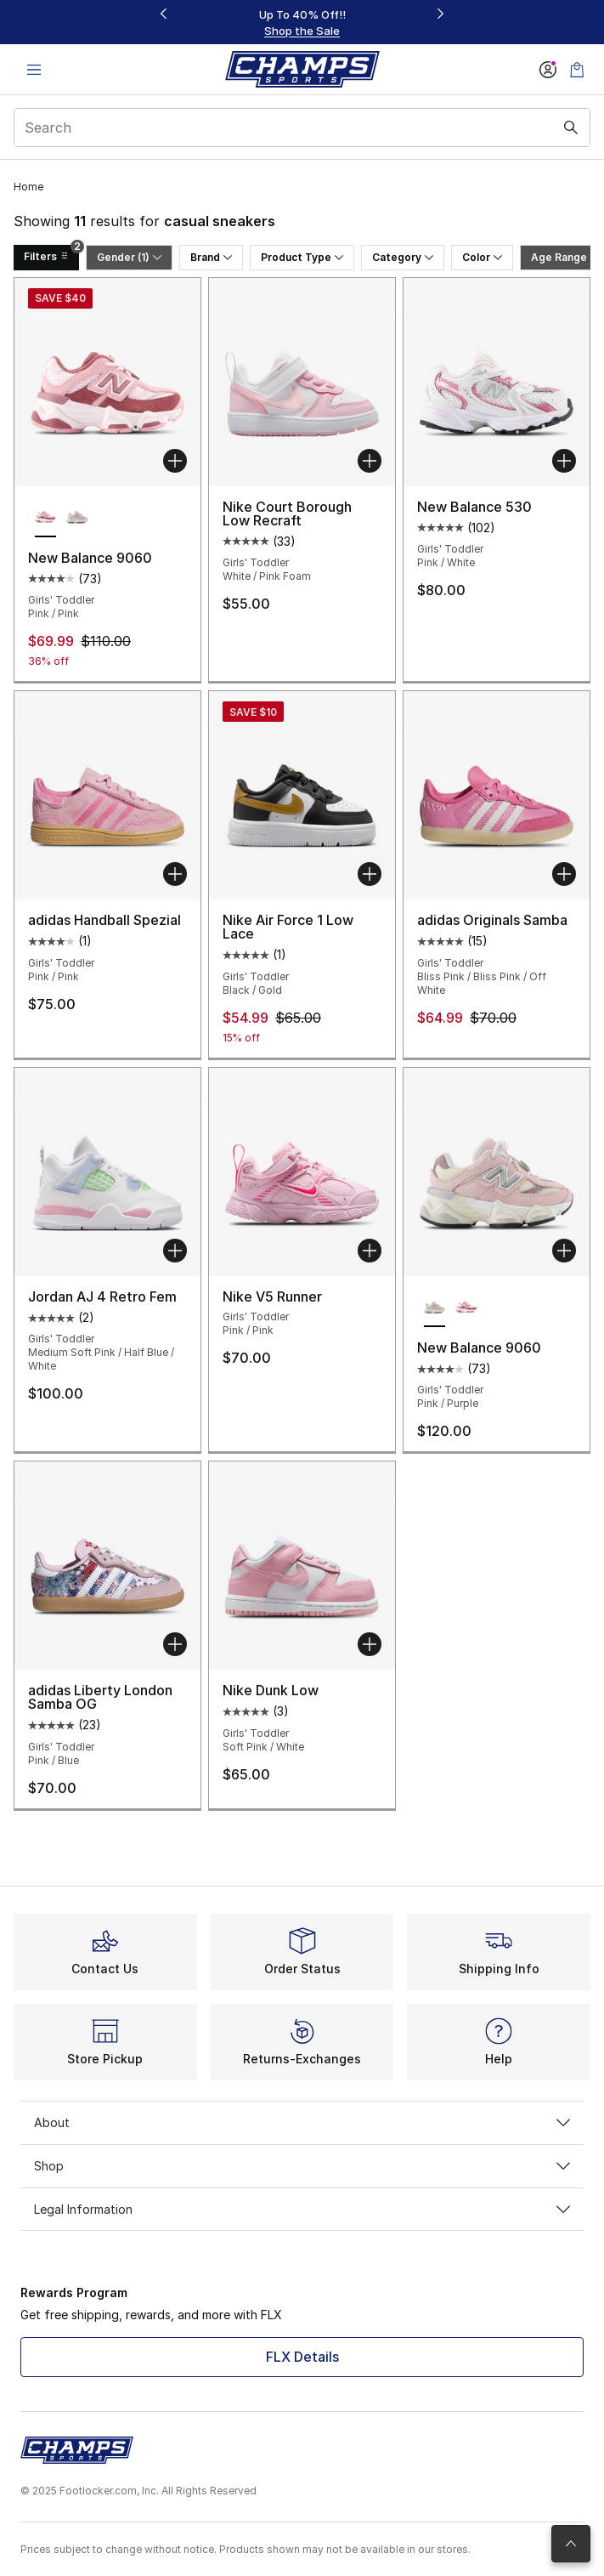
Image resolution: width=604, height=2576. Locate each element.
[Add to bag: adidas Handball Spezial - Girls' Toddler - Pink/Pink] (175, 874)
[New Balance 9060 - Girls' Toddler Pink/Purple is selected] (434, 1308)
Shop (302, 2166)
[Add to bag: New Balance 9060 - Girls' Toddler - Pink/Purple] (564, 1250)
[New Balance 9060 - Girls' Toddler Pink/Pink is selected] (45, 518)
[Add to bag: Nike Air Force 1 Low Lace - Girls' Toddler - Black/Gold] (369, 874)
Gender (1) (129, 257)
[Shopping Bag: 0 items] (577, 69)
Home (28, 186)
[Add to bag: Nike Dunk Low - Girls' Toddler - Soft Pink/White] (369, 1644)
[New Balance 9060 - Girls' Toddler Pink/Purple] (76, 518)
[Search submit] (571, 127)
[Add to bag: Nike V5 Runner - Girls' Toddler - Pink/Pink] (369, 1250)
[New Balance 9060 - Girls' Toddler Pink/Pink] (466, 1308)
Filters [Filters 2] (51, 254)
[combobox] (302, 127)
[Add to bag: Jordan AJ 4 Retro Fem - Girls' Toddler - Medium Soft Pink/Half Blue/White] (175, 1250)
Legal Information (302, 2209)
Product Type (302, 257)
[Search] (302, 127)
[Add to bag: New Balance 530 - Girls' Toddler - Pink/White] (564, 461)
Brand (211, 257)
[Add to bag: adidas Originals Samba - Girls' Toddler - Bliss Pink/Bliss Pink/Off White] (564, 874)
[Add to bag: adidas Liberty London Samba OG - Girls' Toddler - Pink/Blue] (175, 1644)
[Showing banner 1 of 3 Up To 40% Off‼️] (302, 22)
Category (402, 257)
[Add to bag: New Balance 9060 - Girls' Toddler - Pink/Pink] (175, 461)
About (302, 2122)
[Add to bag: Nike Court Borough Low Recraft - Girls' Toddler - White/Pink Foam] (369, 461)
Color (482, 257)
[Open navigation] (34, 69)
